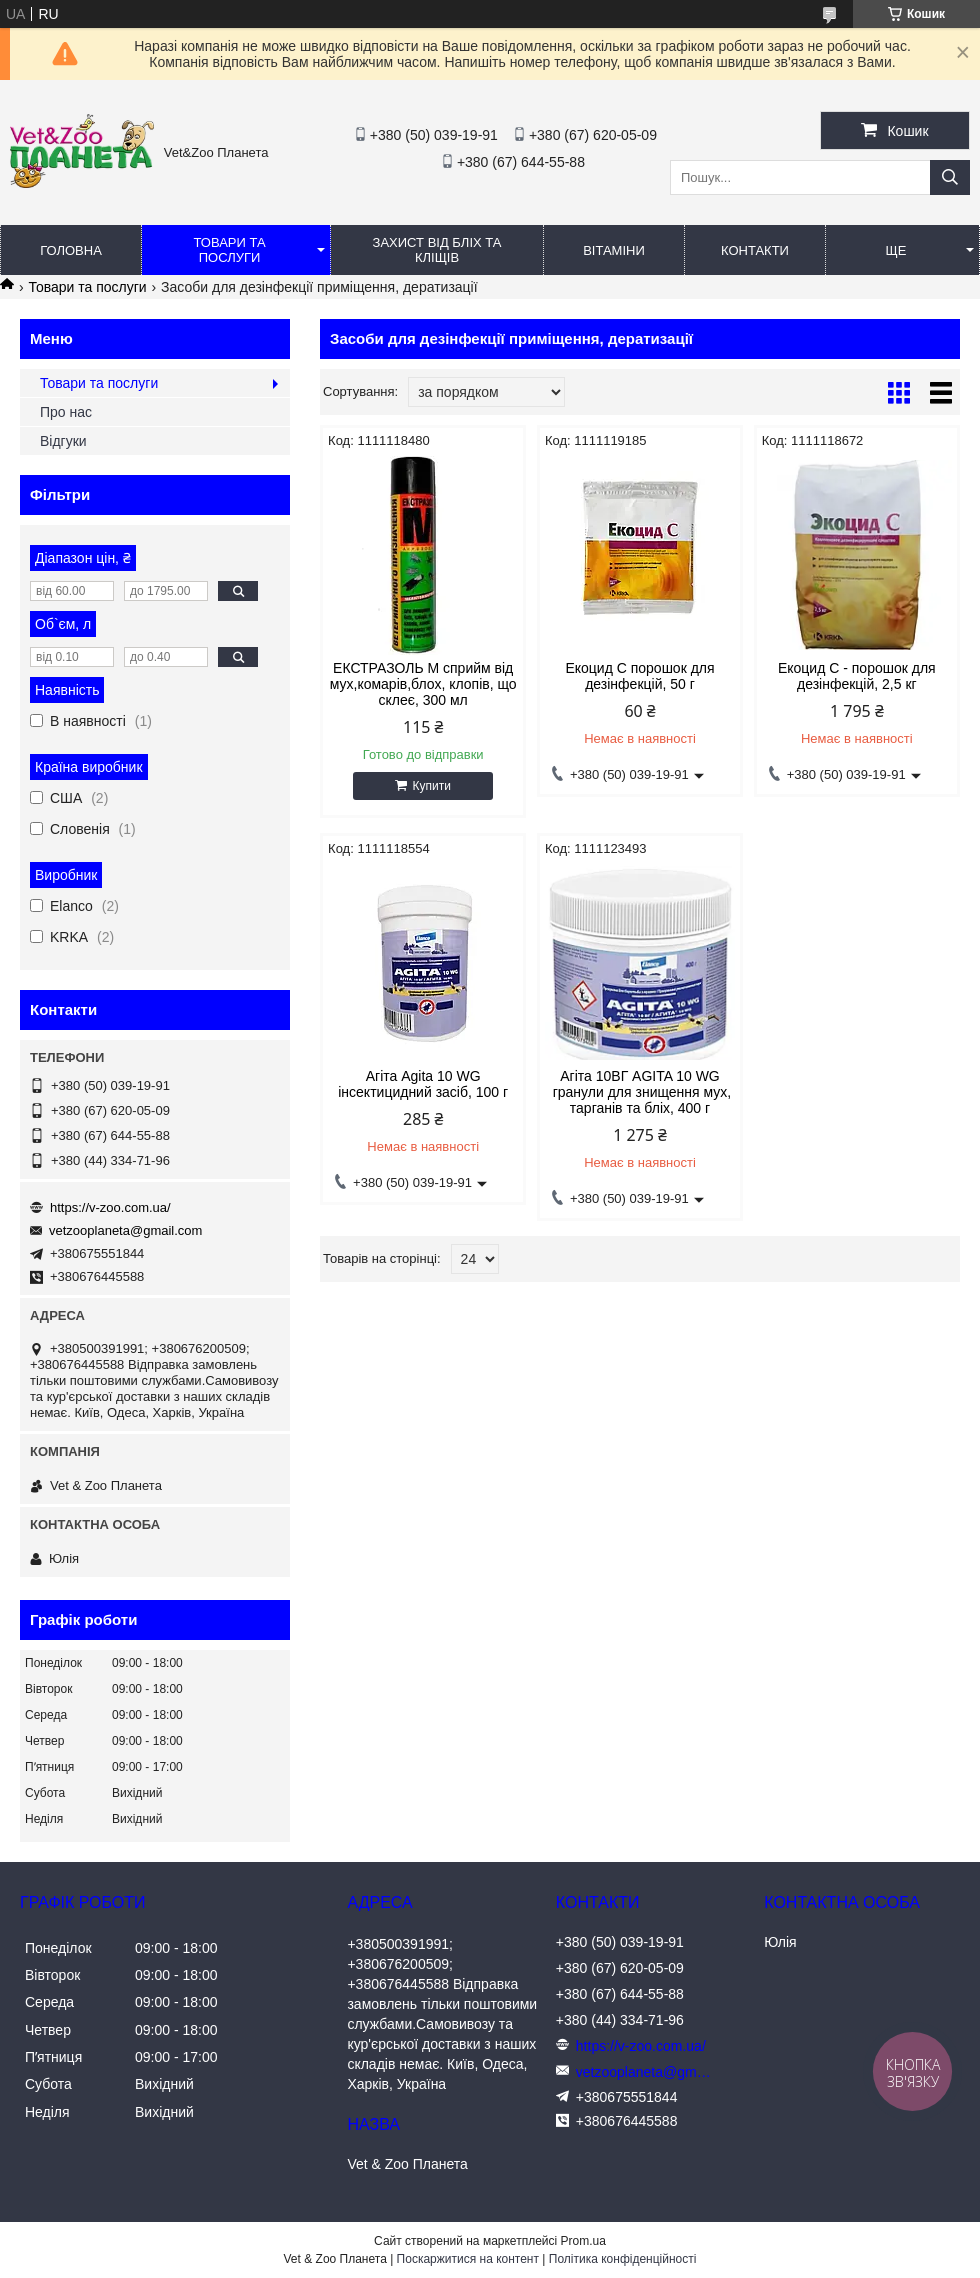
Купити (431, 786)
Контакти (755, 250)
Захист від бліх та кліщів (437, 250)
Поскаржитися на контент (468, 2259)
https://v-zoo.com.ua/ (110, 1207)
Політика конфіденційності (623, 2259)
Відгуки (63, 441)
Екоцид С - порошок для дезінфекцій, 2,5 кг (857, 676)
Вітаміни (614, 250)
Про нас (66, 412)
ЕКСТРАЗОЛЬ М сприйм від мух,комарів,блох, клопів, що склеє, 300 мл (423, 684)
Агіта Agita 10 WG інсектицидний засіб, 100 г (423, 1084)
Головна (71, 250)
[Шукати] (950, 177)
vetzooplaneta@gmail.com (125, 1230)
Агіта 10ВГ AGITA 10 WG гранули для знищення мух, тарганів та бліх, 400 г (640, 1092)
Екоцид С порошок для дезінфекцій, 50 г (639, 676)
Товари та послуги (229, 250)
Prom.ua (583, 2241)
